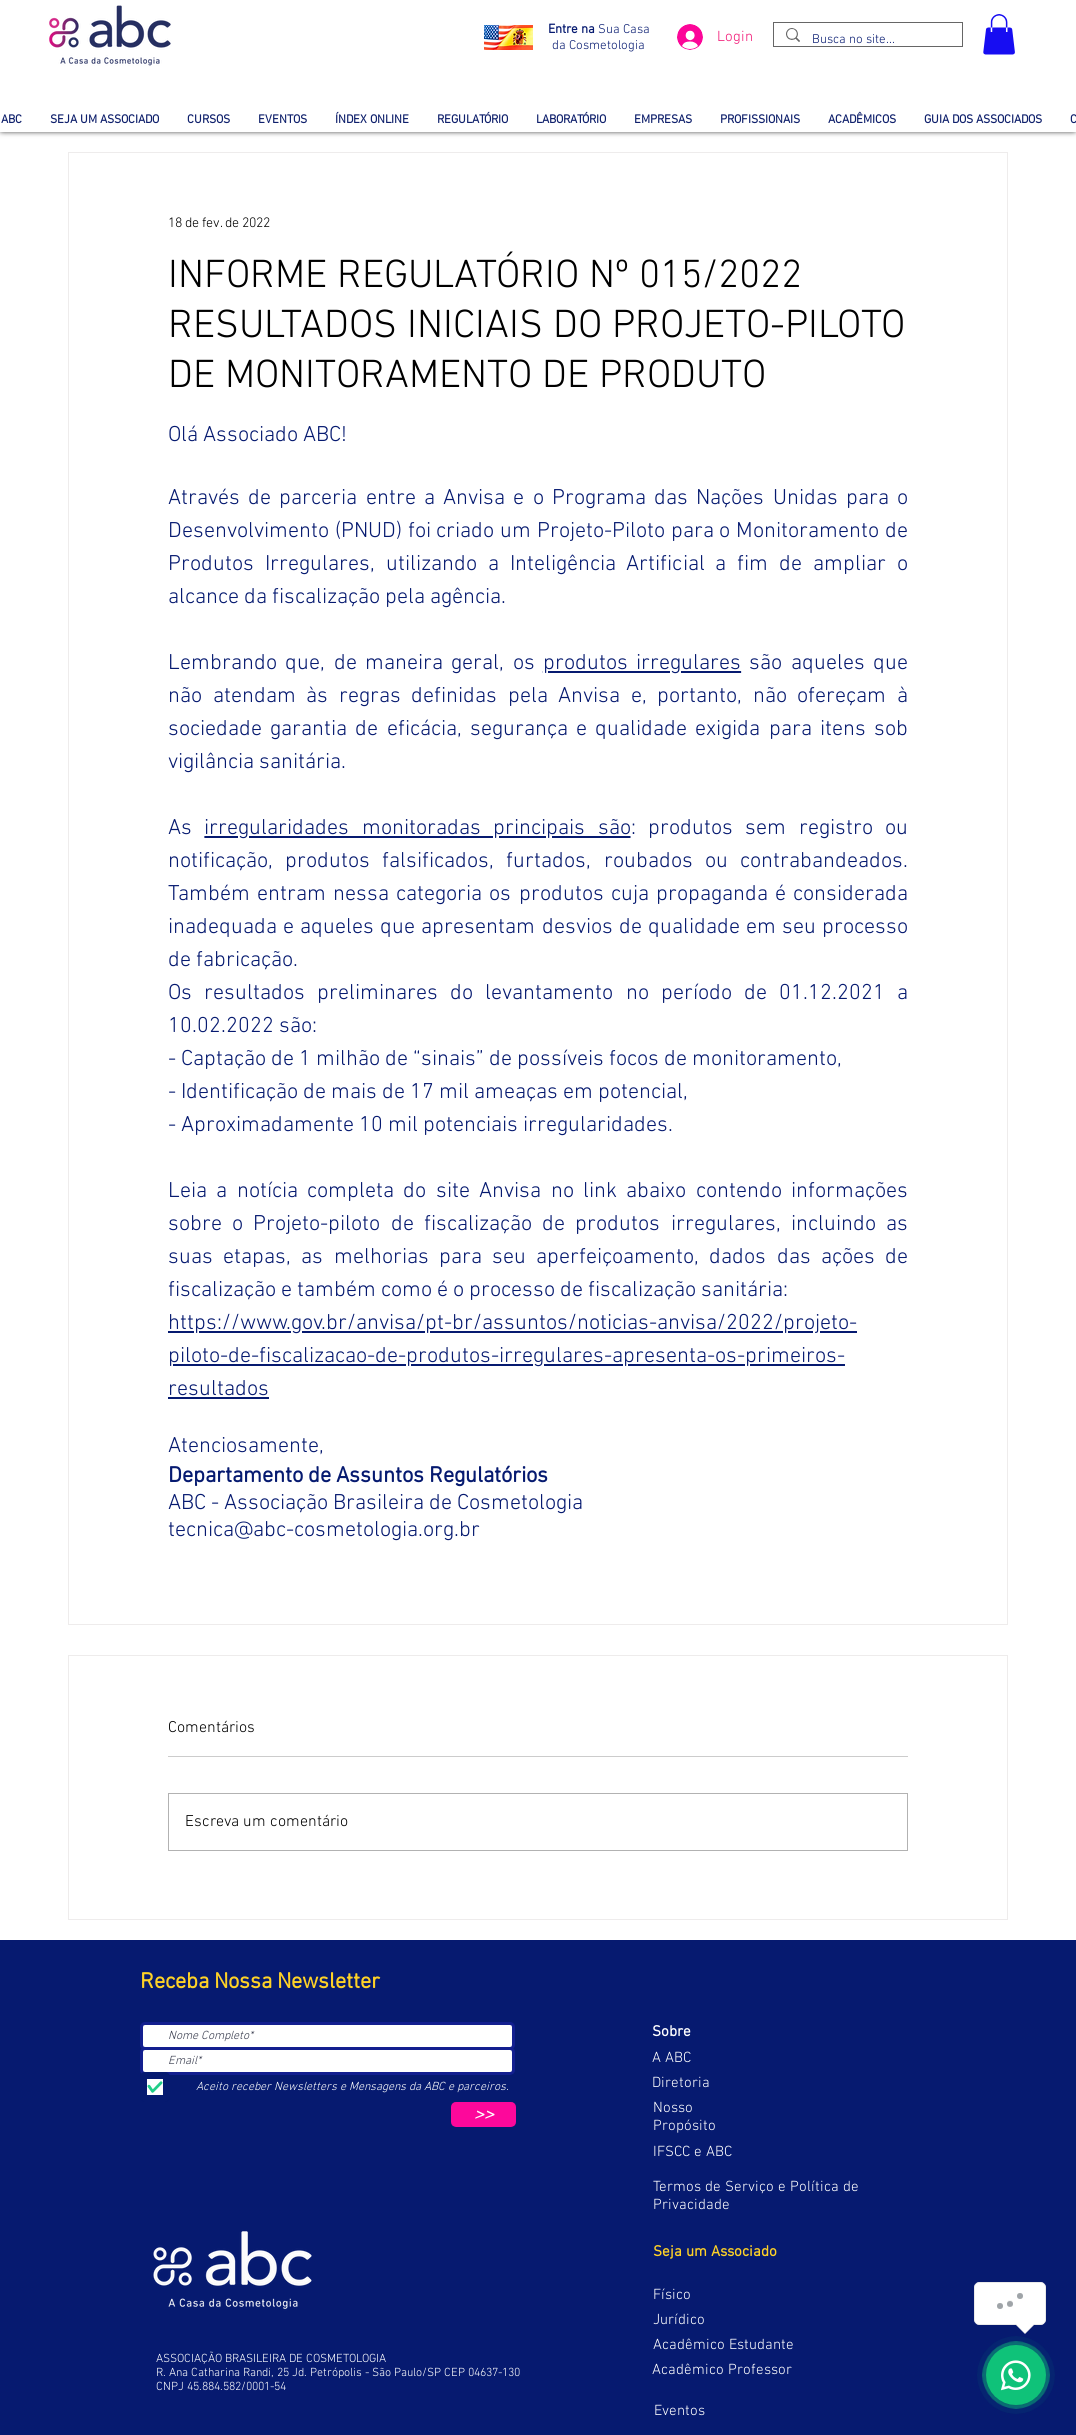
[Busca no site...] (866, 40)
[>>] (483, 2114)
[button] (999, 34)
